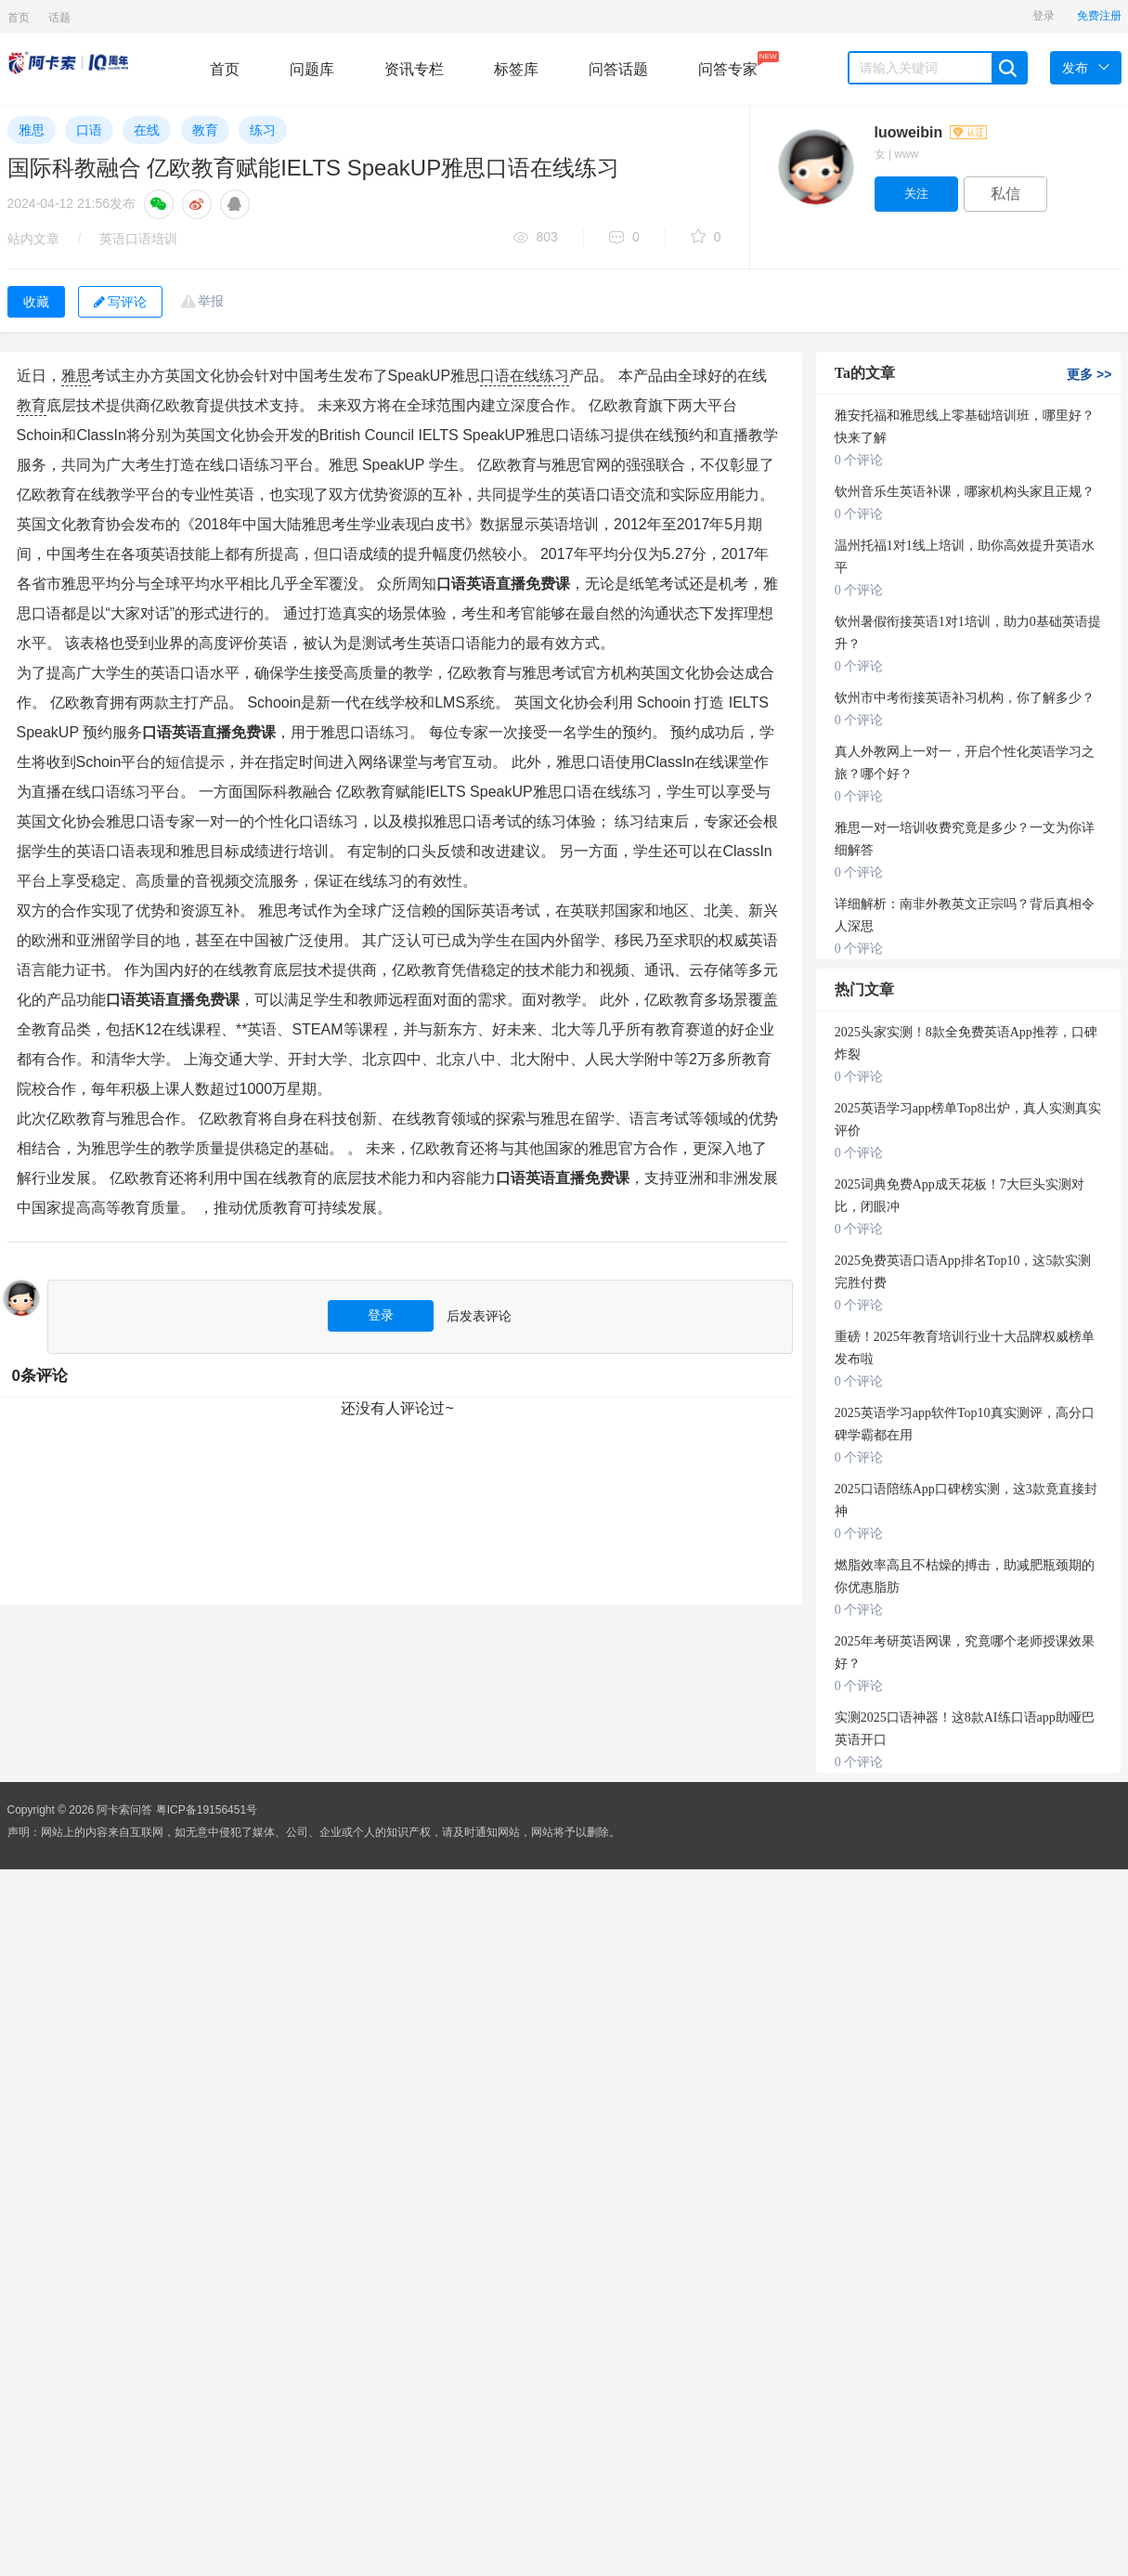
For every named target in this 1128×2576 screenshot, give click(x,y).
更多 (1089, 374)
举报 (211, 300)
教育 (205, 130)
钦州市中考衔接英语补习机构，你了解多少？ (965, 698)
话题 (59, 17)
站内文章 (33, 238)
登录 (1043, 15)
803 (535, 238)
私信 (1005, 194)
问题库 (312, 69)
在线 (147, 130)
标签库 (516, 69)
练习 (263, 130)
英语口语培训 (138, 238)
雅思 (32, 130)
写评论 (120, 301)
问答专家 (728, 64)
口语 (89, 130)
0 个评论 (859, 460)
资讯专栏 (414, 69)
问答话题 (618, 69)
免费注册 (1099, 15)
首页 (18, 17)
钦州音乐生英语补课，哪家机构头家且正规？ (965, 492)
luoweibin (931, 132)
